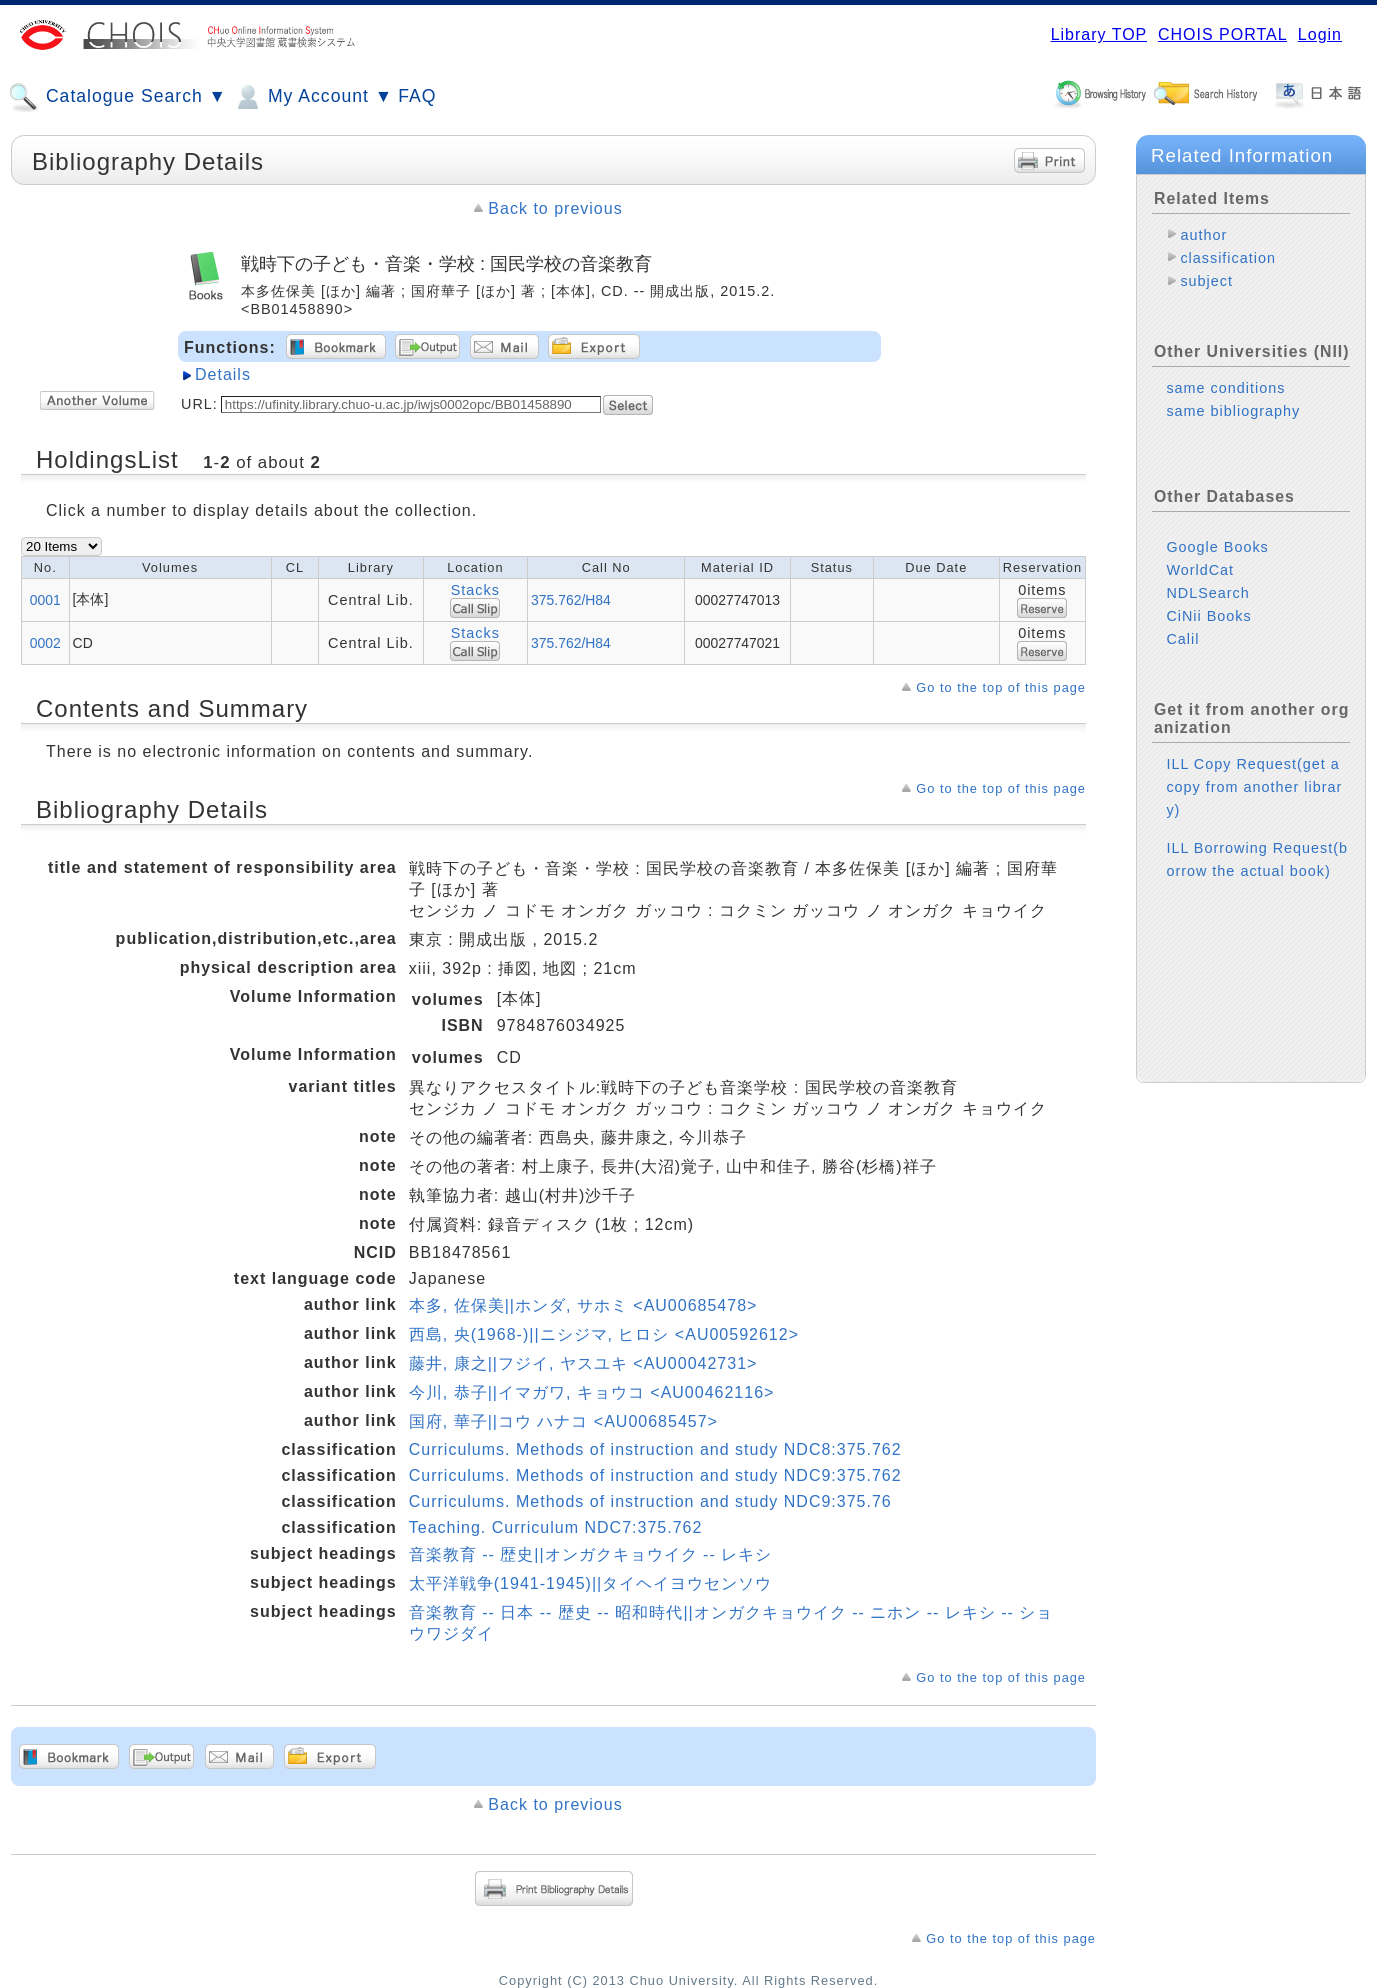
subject (1206, 281)
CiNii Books (1208, 616)
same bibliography (1233, 411)
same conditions (1225, 388)
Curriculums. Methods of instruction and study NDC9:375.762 (655, 1475)
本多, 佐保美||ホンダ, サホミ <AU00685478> (583, 1305)
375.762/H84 (571, 600)
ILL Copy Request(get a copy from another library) (1254, 787)
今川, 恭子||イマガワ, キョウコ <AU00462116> (592, 1392)
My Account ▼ (312, 97)
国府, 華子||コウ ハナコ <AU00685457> (563, 1421)
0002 (45, 643)
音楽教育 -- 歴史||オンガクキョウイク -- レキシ (590, 1554)
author (1203, 235)
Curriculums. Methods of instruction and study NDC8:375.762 (655, 1449)
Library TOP (1099, 34)
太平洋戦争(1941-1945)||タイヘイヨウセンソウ (590, 1583)
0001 (45, 600)
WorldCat (1200, 570)
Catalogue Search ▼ (117, 97)
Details (223, 374)
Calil (1182, 639)
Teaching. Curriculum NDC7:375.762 (556, 1527)
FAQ (417, 96)
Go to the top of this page (1001, 687)
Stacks (475, 590)
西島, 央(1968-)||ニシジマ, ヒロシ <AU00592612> (604, 1334)
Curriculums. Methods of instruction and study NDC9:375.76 (650, 1501)
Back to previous (555, 208)
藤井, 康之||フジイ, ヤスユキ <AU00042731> (583, 1363)
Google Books (1217, 547)
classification (1228, 258)
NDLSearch (1207, 593)
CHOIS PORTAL (1222, 34)
